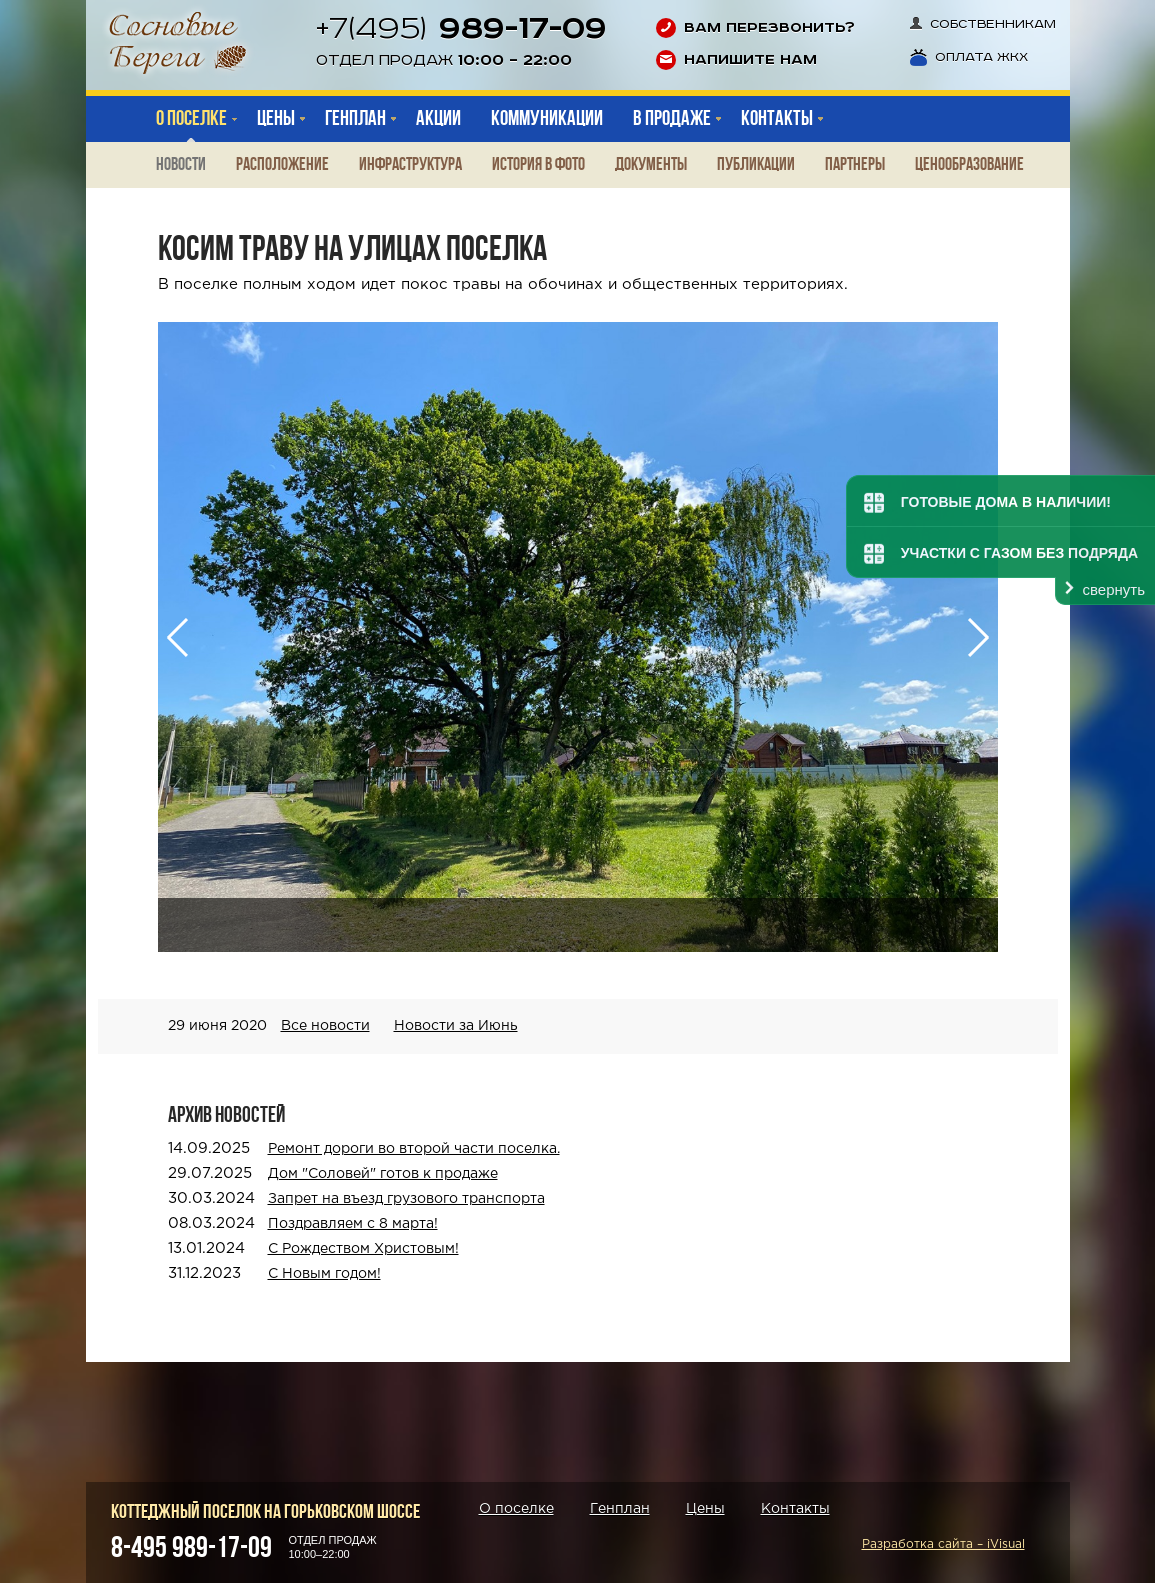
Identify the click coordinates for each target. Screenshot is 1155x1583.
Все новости (325, 1026)
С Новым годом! (324, 1274)
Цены (705, 1509)
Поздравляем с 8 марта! (353, 1224)
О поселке (191, 118)
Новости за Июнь (456, 1026)
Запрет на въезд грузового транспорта (406, 1199)
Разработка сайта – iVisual (943, 1544)
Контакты (795, 1509)
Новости (181, 164)
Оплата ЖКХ (969, 57)
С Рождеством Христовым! (363, 1249)
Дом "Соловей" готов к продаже (383, 1174)
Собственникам (983, 24)
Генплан (620, 1509)
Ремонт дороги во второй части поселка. (414, 1149)
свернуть (1114, 589)
